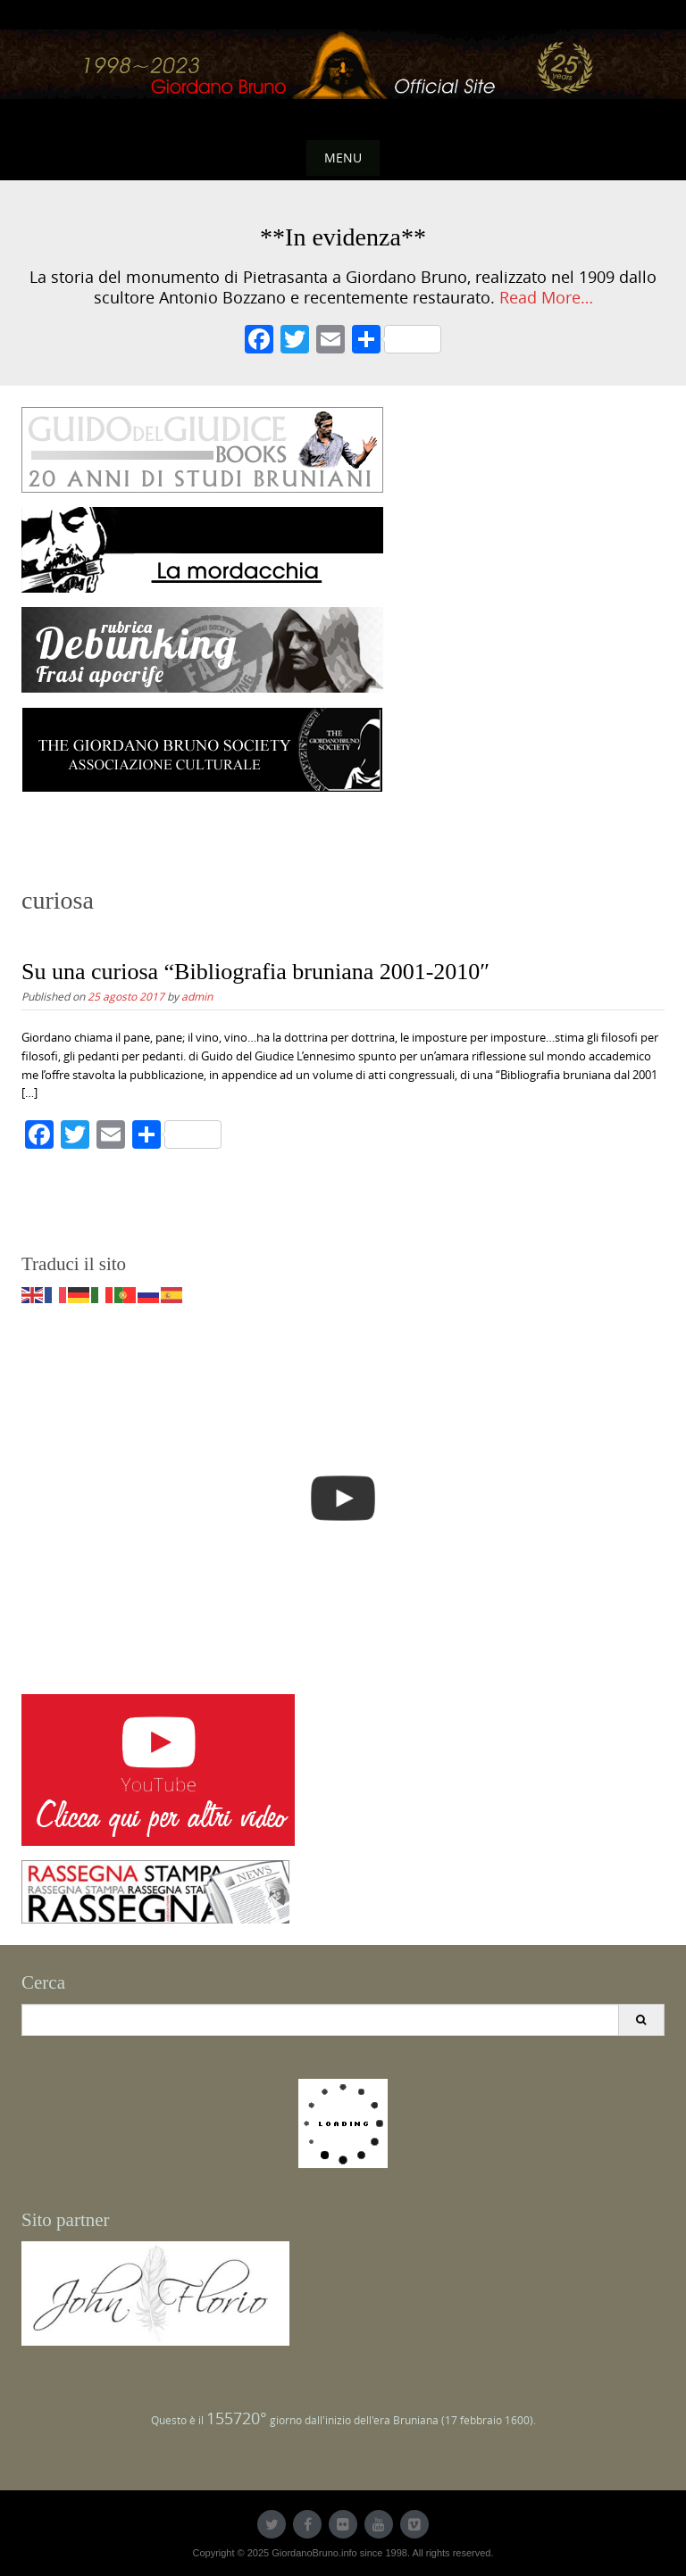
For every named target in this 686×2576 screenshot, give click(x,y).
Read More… (546, 297)
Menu (343, 157)
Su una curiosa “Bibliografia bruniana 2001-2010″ (255, 972)
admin (197, 996)
